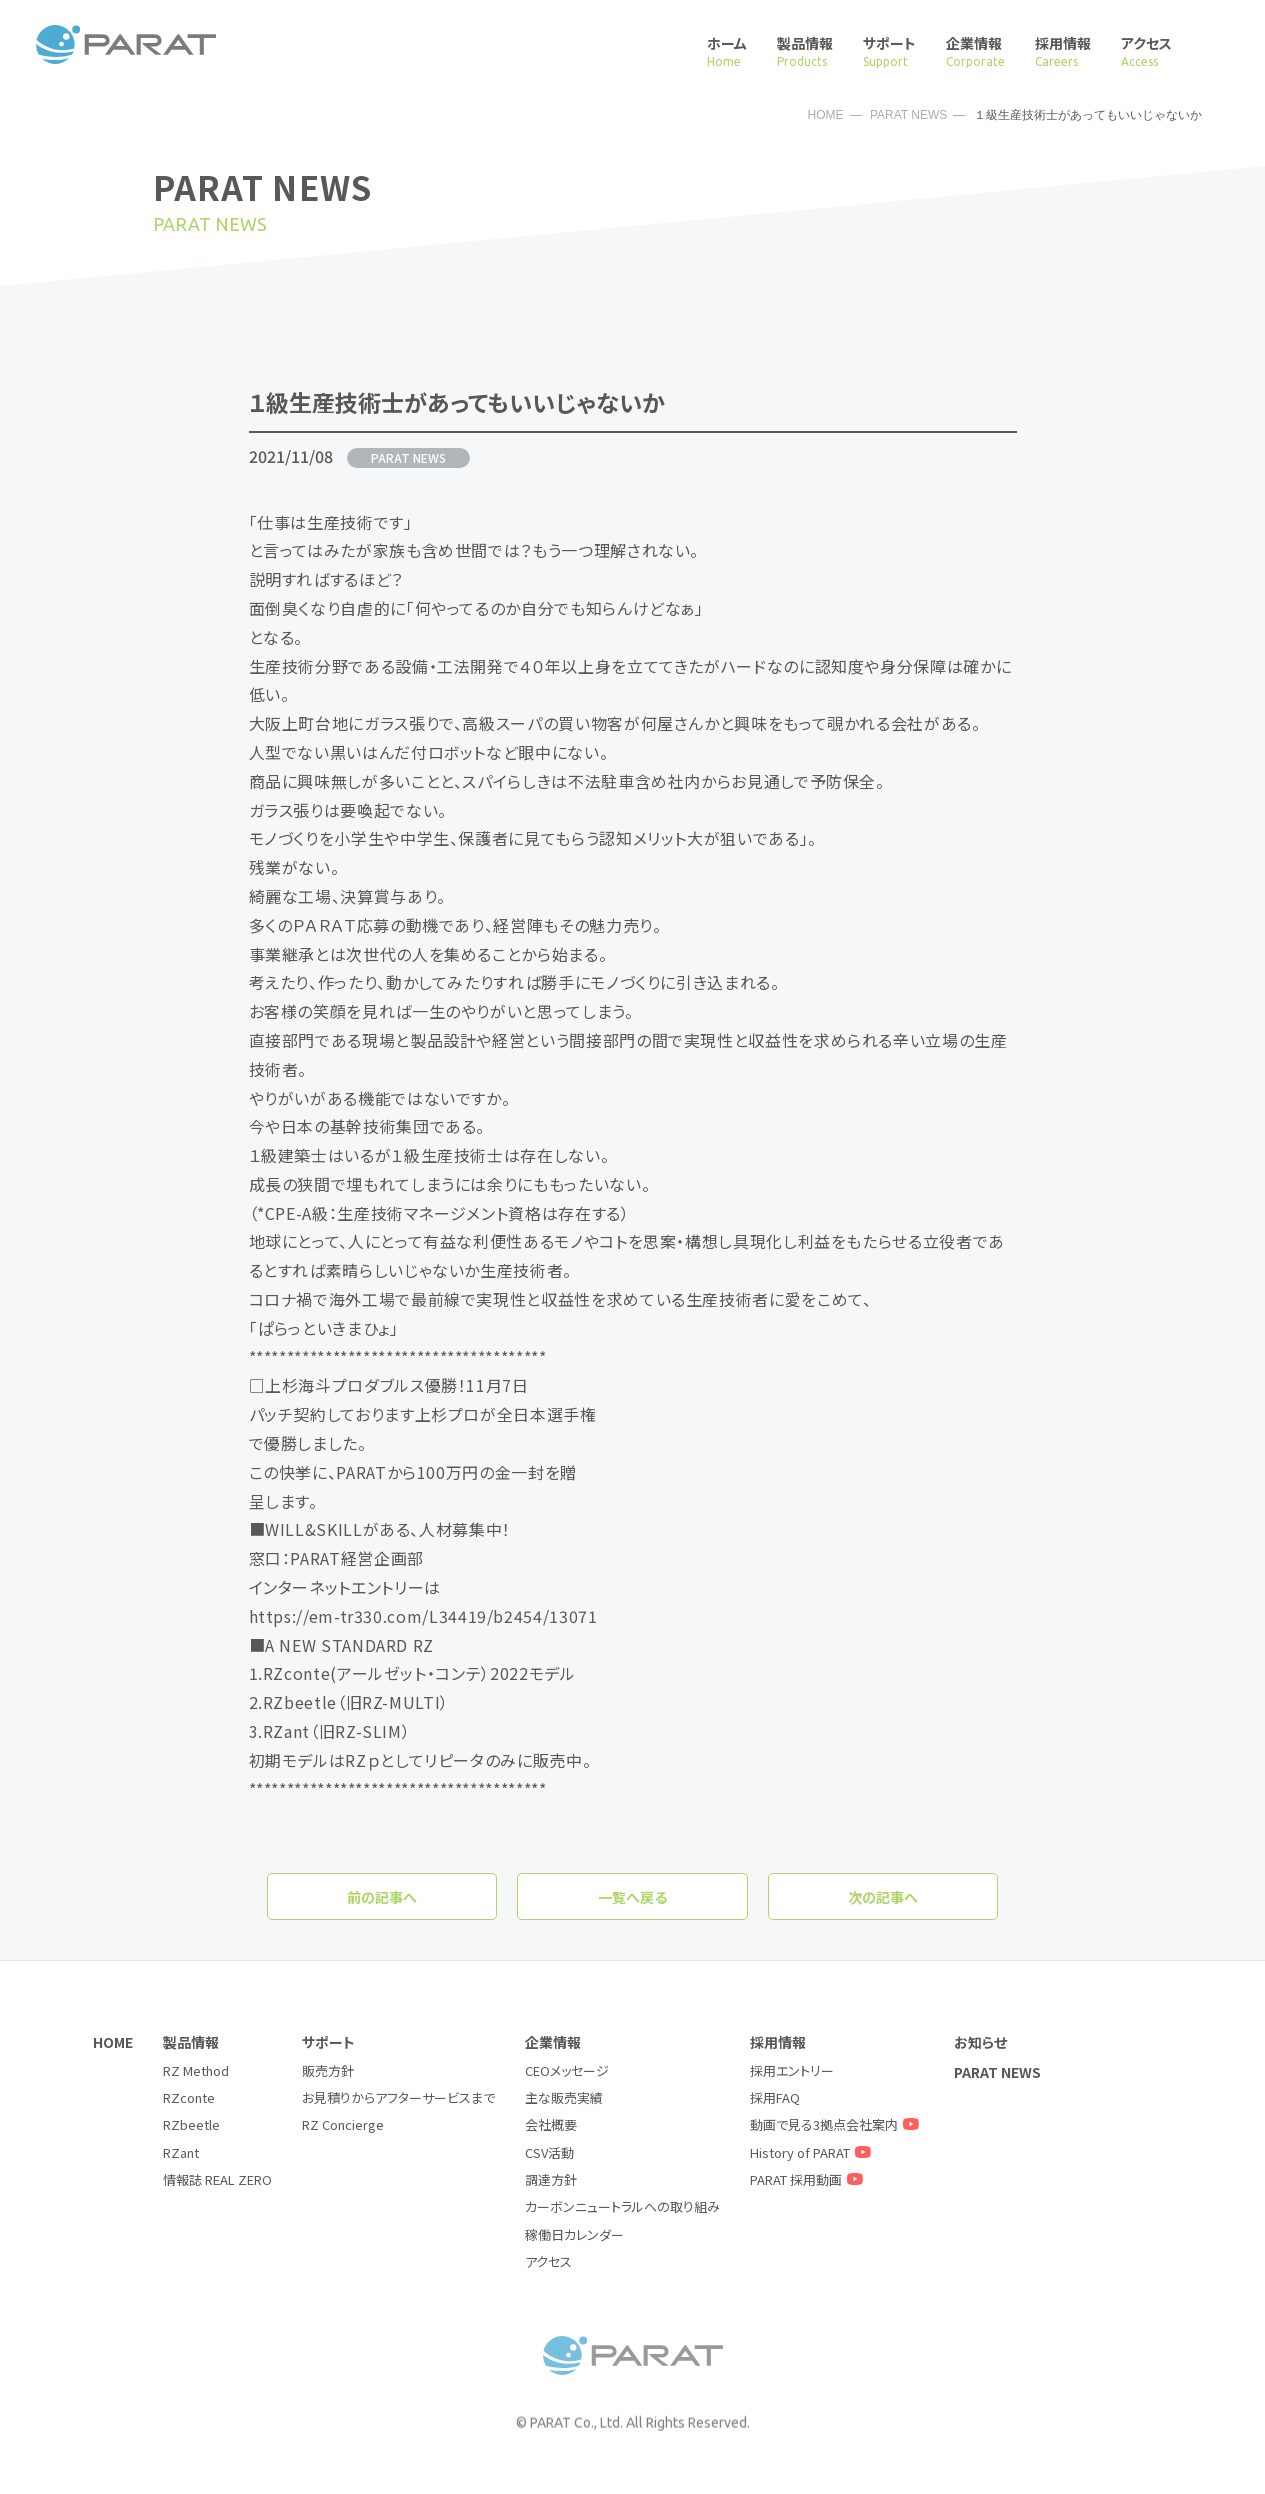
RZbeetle (191, 2124)
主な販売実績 (564, 2097)
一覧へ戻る (632, 1897)
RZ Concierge (343, 2124)
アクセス (1146, 52)
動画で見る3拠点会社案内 (837, 2124)
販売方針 (328, 2070)
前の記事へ (382, 1897)
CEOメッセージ (567, 2070)
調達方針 (551, 2179)
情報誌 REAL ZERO (217, 2179)
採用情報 (1063, 52)
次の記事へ (883, 1897)
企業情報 (975, 52)
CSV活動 (549, 2152)
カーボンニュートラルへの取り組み (622, 2206)
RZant (181, 2152)
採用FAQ (775, 2097)
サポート (889, 52)
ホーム (727, 52)
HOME (826, 115)
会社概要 (551, 2124)
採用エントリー (792, 2070)
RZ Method (196, 2070)
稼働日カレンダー (574, 2234)
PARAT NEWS (908, 115)
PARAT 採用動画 (809, 2179)
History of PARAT (813, 2152)
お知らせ (980, 2042)
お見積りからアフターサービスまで (398, 2097)
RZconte (189, 2097)
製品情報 (805, 52)
